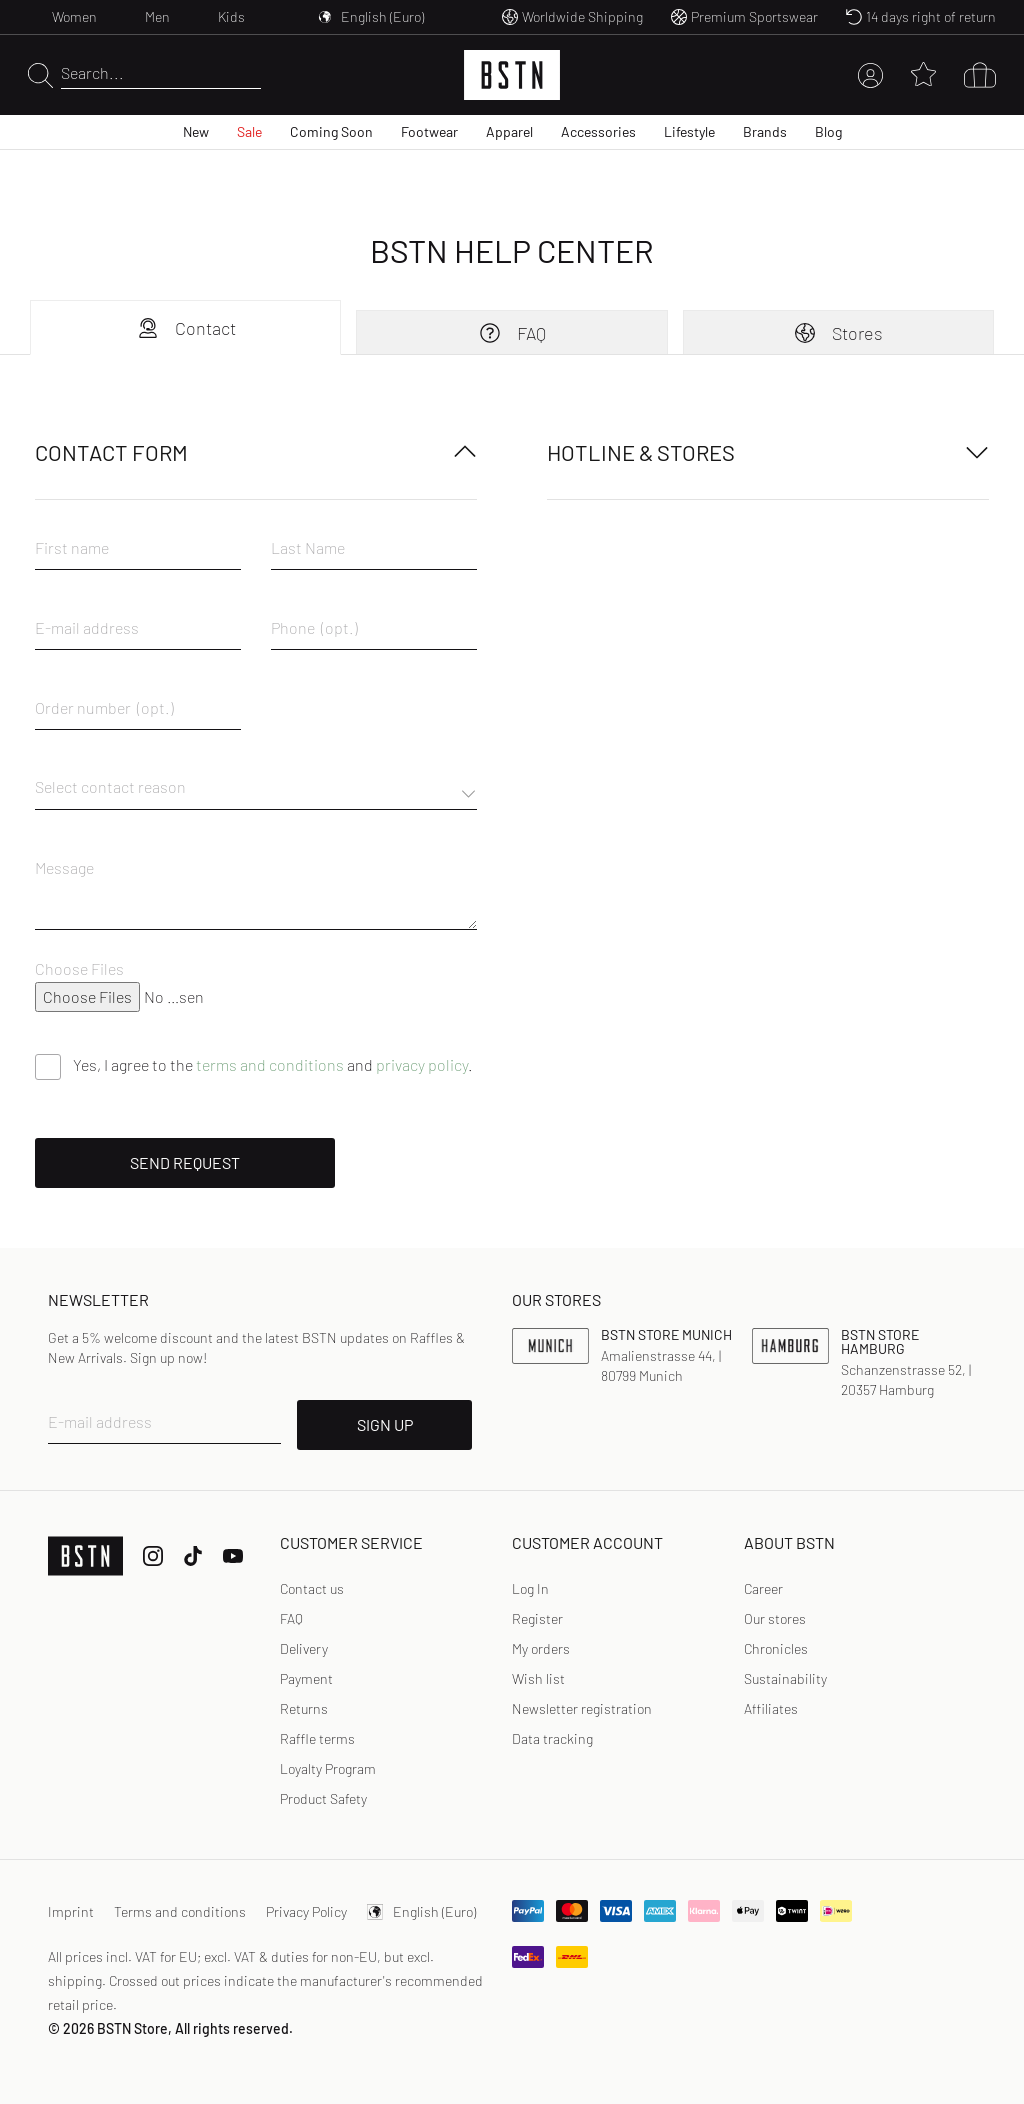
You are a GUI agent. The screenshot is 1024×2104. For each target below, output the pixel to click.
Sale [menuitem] (249, 131)
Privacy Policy (306, 1911)
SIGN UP (385, 1424)
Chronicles (776, 1648)
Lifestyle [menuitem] (689, 131)
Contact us (312, 1588)
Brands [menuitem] (765, 131)
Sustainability (785, 1678)
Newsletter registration (582, 1708)
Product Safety (323, 1798)
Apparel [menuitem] (509, 131)
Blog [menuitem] (828, 131)
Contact (186, 328)
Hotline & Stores (768, 452)
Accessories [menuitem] (598, 131)
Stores (838, 333)
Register (537, 1618)
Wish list (538, 1678)
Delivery (304, 1648)
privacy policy (422, 1064)
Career (763, 1588)
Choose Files (79, 968)
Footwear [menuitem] (429, 131)
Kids (231, 16)
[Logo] (512, 75)
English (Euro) (421, 1911)
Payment (306, 1678)
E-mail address (87, 627)
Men (157, 16)
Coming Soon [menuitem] (331, 131)
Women (74, 16)
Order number (83, 707)
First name (72, 547)
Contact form (256, 452)
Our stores (775, 1618)
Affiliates (771, 1708)
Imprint (71, 1911)
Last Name (308, 547)
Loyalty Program (328, 1768)
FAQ (512, 333)
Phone (293, 627)
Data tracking (552, 1738)
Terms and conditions (180, 1911)
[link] (530, 1589)
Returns (304, 1708)
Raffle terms (317, 1738)
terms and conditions (270, 1064)
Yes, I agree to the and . (273, 1064)
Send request (185, 1162)
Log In (530, 1588)
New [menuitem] (196, 131)
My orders (541, 1648)
